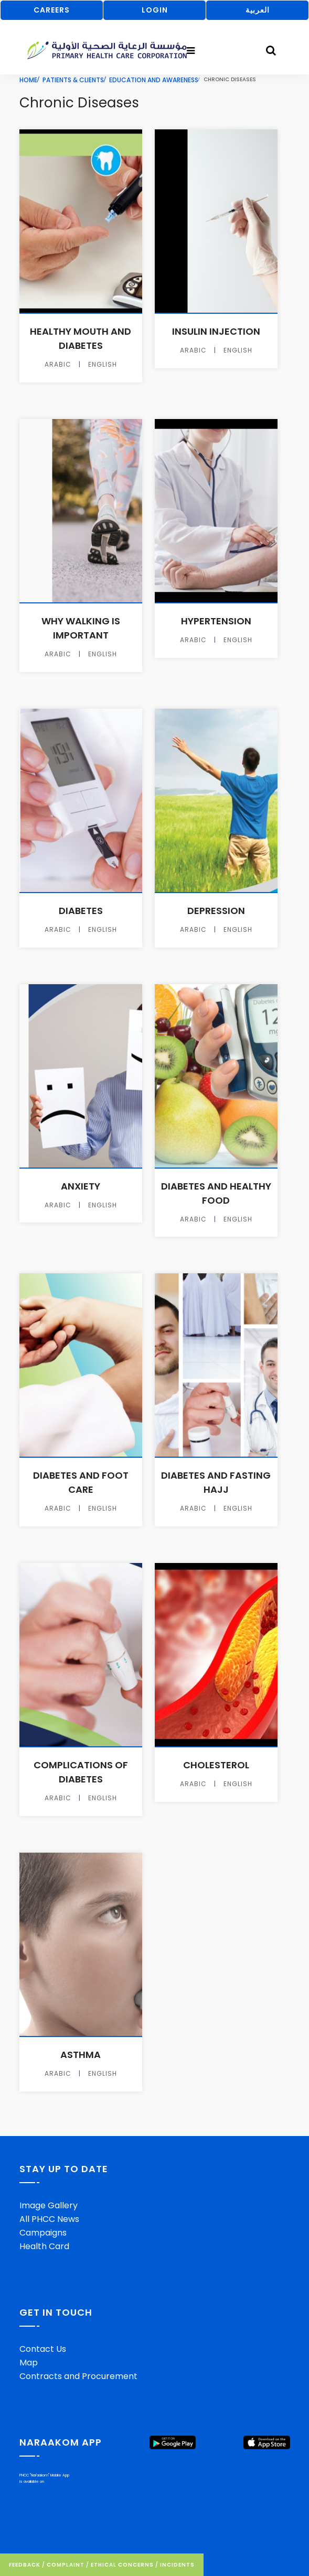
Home (28, 79)
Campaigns (43, 2233)
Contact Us (42, 2349)
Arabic (58, 364)
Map (28, 2363)
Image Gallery (48, 2205)
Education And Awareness (153, 79)
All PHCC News (49, 2219)
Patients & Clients (73, 79)
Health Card (44, 2246)
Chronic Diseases (79, 103)
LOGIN (155, 10)
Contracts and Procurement (78, 2376)
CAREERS (52, 10)
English (102, 364)
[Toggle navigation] (191, 50)
